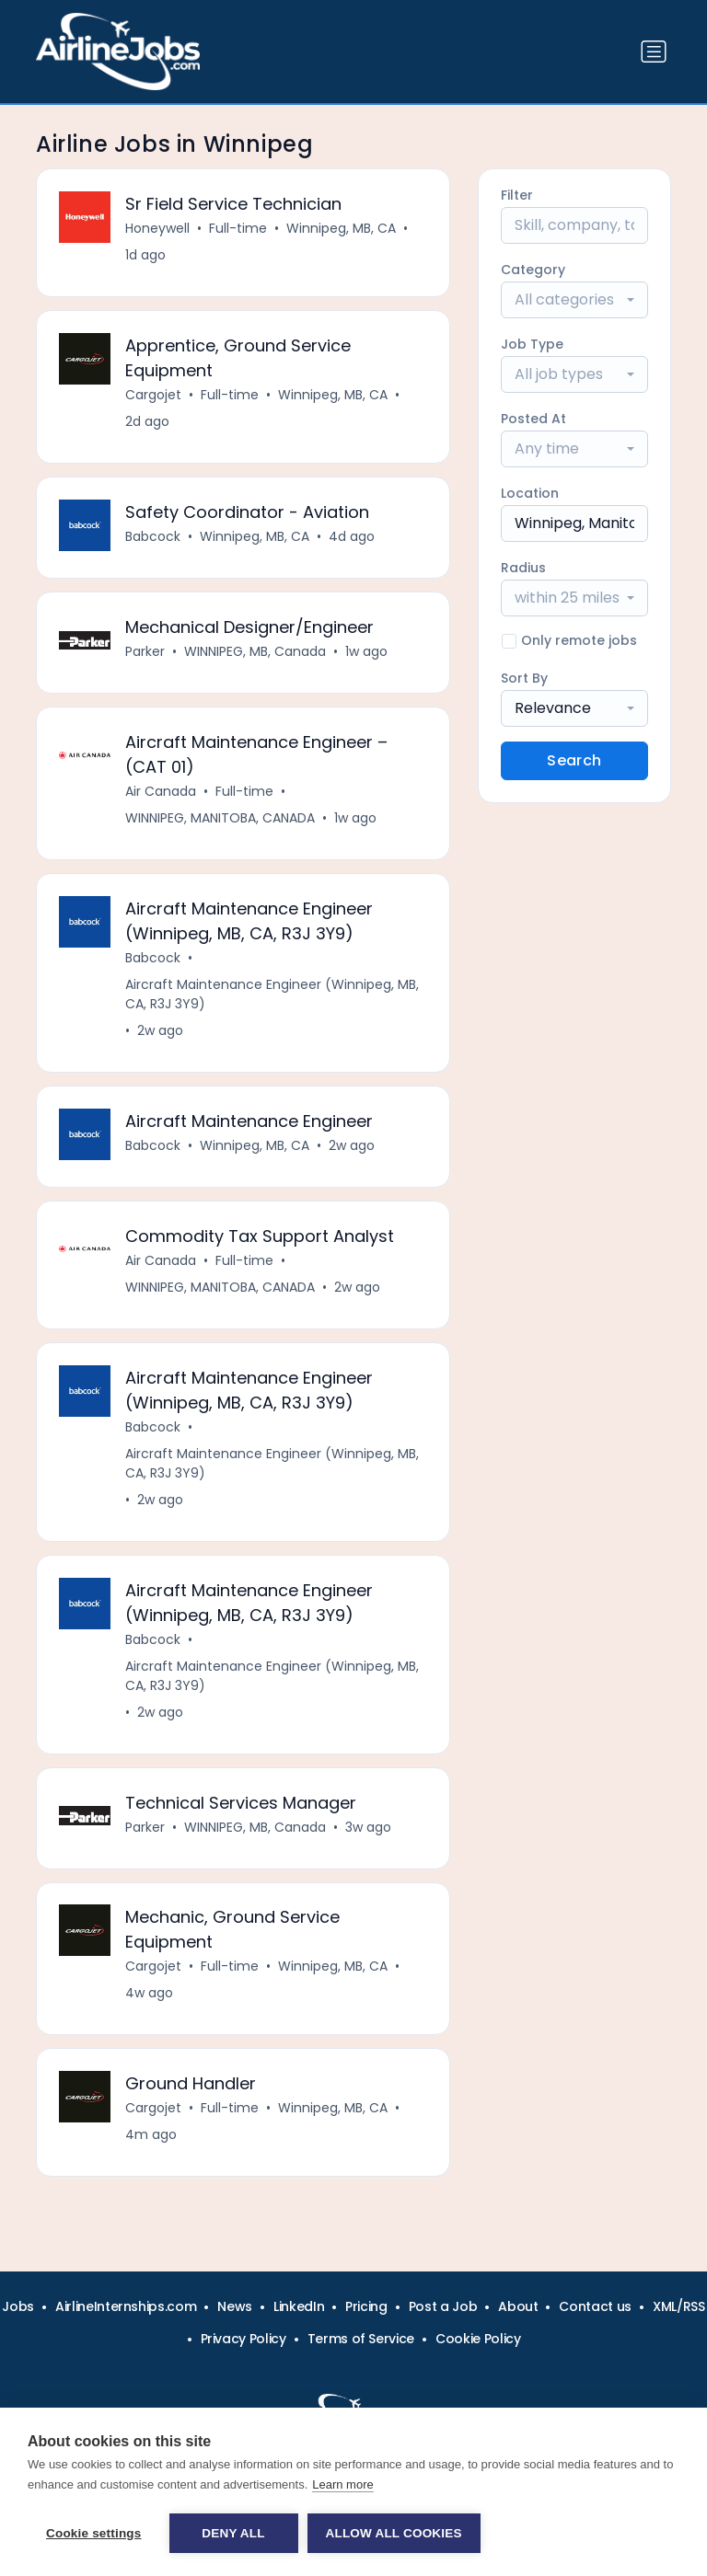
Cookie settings (94, 2533)
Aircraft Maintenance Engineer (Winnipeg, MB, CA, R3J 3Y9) (272, 994)
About (518, 2306)
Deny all (233, 2533)
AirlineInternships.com (125, 2306)
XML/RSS (679, 2306)
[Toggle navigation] (653, 51)
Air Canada (160, 791)
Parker (145, 651)
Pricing (366, 2306)
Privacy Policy (243, 2338)
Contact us (595, 2306)
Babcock (152, 536)
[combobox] (574, 300)
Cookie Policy (477, 2338)
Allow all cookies (394, 2533)
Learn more (342, 2484)
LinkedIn (298, 2306)
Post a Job (443, 2306)
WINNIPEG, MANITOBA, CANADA (220, 818)
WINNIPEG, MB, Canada (255, 651)
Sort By (524, 678)
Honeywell (157, 228)
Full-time (238, 228)
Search (574, 760)
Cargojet (153, 394)
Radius (523, 567)
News (234, 2306)
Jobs (18, 2306)
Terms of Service (360, 2338)
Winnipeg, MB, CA (341, 228)
